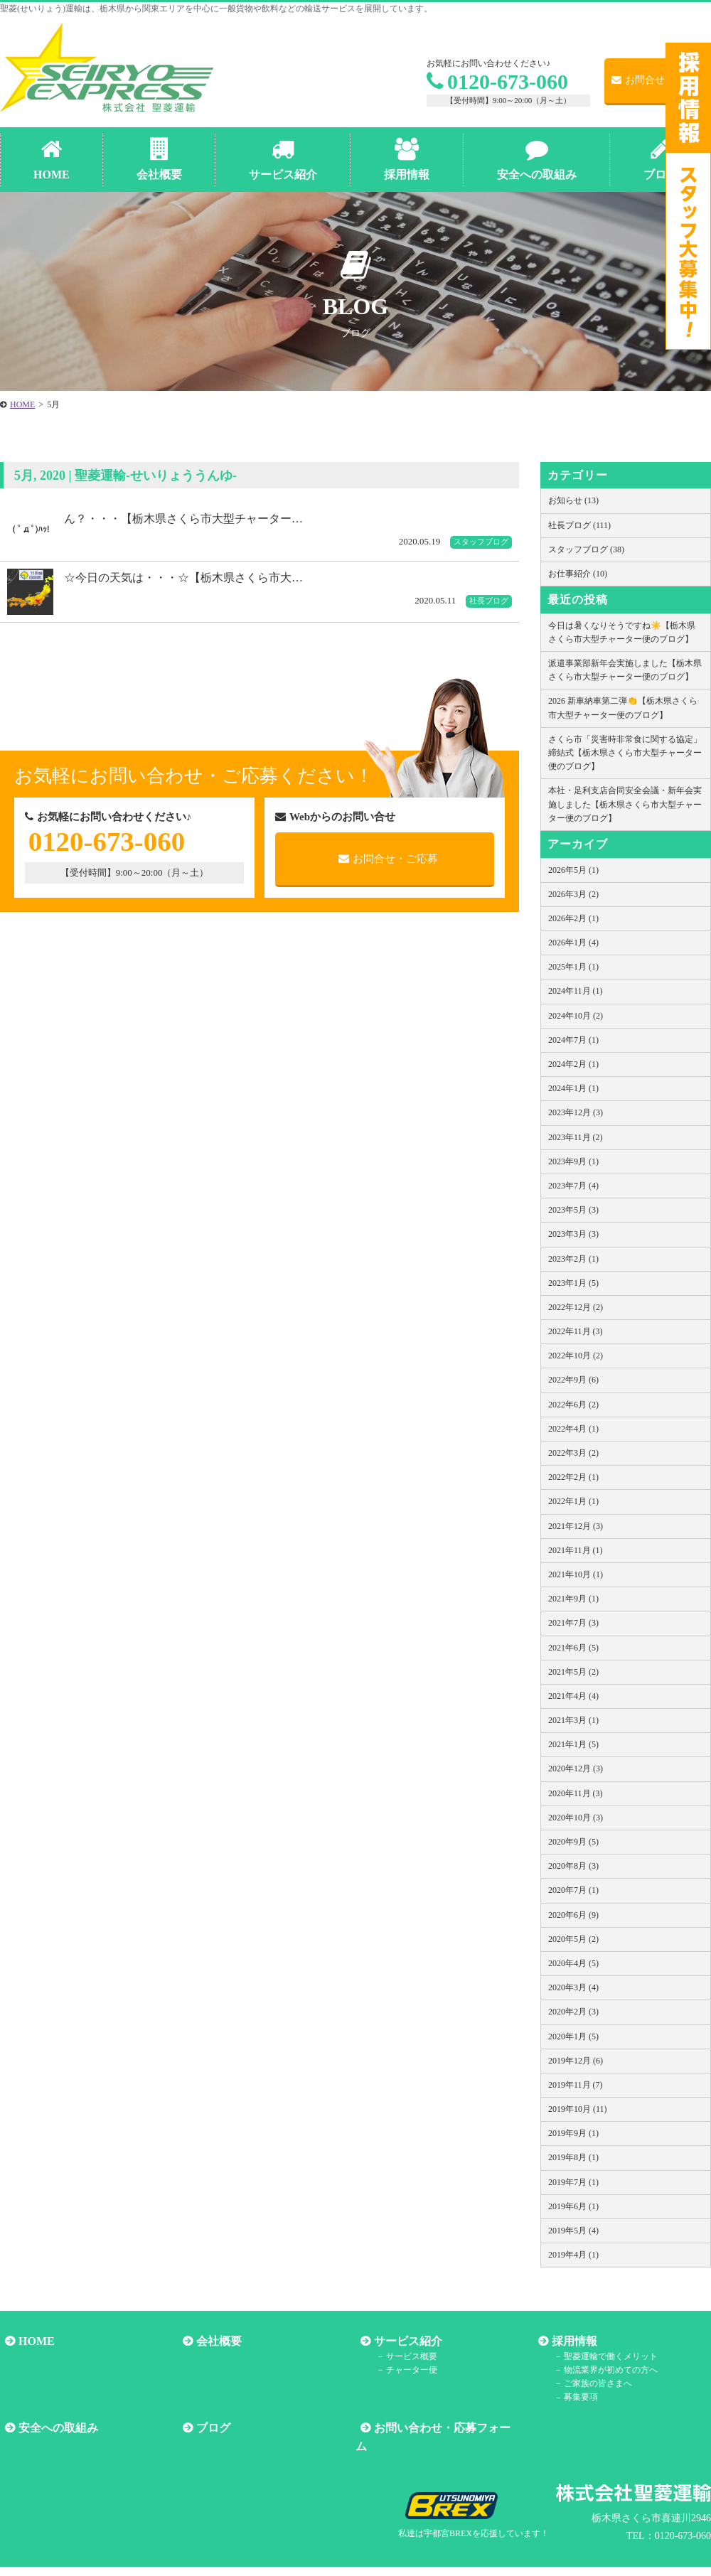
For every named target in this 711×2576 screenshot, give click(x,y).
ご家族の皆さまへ (590, 2383)
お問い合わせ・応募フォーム (443, 2428)
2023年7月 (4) (573, 1186)
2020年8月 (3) (573, 1866)
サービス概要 (403, 2356)
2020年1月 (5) (573, 2036)
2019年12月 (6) (575, 2061)
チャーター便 (403, 2370)
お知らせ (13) (573, 500)
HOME (32, 2341)
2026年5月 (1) (573, 870)
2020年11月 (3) (575, 1793)
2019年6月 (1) (573, 2206)
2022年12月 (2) (575, 1307)
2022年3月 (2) (573, 1453)
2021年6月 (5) (573, 1648)
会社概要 (214, 2341)
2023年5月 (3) (573, 1210)
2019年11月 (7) (575, 2085)
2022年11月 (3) (575, 1331)
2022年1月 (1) (573, 1501)
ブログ (208, 2428)
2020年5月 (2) (573, 1939)
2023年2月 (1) (573, 1259)
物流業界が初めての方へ (603, 2370)
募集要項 (573, 2398)
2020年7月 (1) (573, 1890)
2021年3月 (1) (573, 1720)
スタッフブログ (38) (586, 549)
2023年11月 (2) (575, 1137)
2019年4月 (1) (573, 2255)
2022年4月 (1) (573, 1429)
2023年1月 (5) (573, 1283)
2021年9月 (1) (573, 1599)
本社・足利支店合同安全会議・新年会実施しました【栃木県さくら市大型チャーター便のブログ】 (625, 803)
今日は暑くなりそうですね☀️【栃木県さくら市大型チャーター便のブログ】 (621, 632)
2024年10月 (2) (575, 1016)
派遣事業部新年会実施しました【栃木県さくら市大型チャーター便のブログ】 (625, 670)
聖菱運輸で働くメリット (603, 2356)
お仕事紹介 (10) (577, 574)
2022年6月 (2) (573, 1405)
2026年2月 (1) (573, 918)
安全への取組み (53, 2428)
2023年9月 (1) (573, 1161)
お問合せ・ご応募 (658, 80)
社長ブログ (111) (579, 525)
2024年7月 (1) (573, 1040)
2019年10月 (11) (577, 2109)
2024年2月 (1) (573, 1064)
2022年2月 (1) (573, 1477)
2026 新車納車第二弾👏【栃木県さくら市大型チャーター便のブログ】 (622, 707)
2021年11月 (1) (575, 1550)
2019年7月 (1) (573, 2182)
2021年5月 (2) (573, 1672)
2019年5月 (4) (573, 2231)
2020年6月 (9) (573, 1915)
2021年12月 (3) (575, 1526)
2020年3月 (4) (573, 1987)
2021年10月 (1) (575, 1574)
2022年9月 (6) (573, 1380)
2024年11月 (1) (575, 991)
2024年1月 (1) (573, 1088)
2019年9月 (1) (573, 2133)
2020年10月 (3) (575, 1818)
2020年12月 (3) (575, 1768)
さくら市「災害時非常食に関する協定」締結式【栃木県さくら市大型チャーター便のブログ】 (625, 752)
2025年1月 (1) (573, 967)
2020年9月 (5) (573, 1842)
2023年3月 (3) (573, 1234)
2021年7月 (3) (573, 1623)
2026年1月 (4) (573, 943)
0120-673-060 (497, 81)
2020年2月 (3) (573, 2012)
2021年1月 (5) (573, 1744)
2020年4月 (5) (573, 1963)
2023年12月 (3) (575, 1112)
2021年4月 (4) (573, 1696)
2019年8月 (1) (573, 2157)
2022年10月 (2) (575, 1356)
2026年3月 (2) (573, 894)
